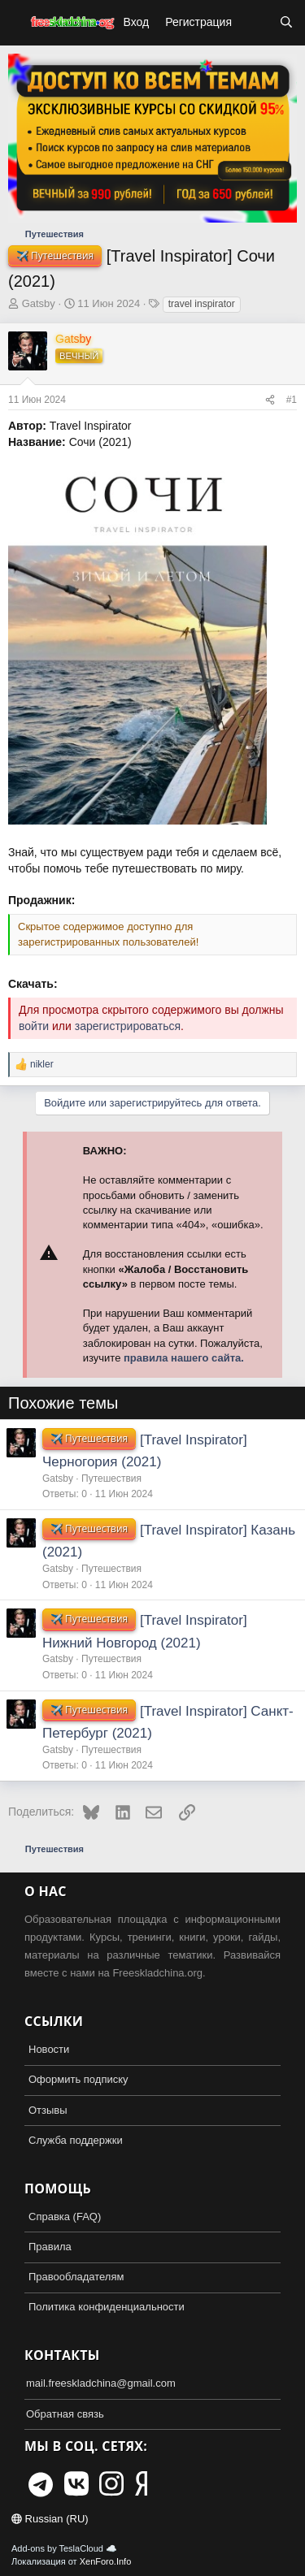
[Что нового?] (255, 22)
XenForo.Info (106, 2561)
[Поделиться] (270, 400)
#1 (291, 399)
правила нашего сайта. (184, 1358)
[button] (14, 23)
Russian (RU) (50, 2519)
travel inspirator (201, 304)
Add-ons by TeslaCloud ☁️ (64, 2548)
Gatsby (38, 303)
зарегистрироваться (128, 1026)
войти (34, 1026)
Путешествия (111, 1478)
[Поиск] (286, 22)
